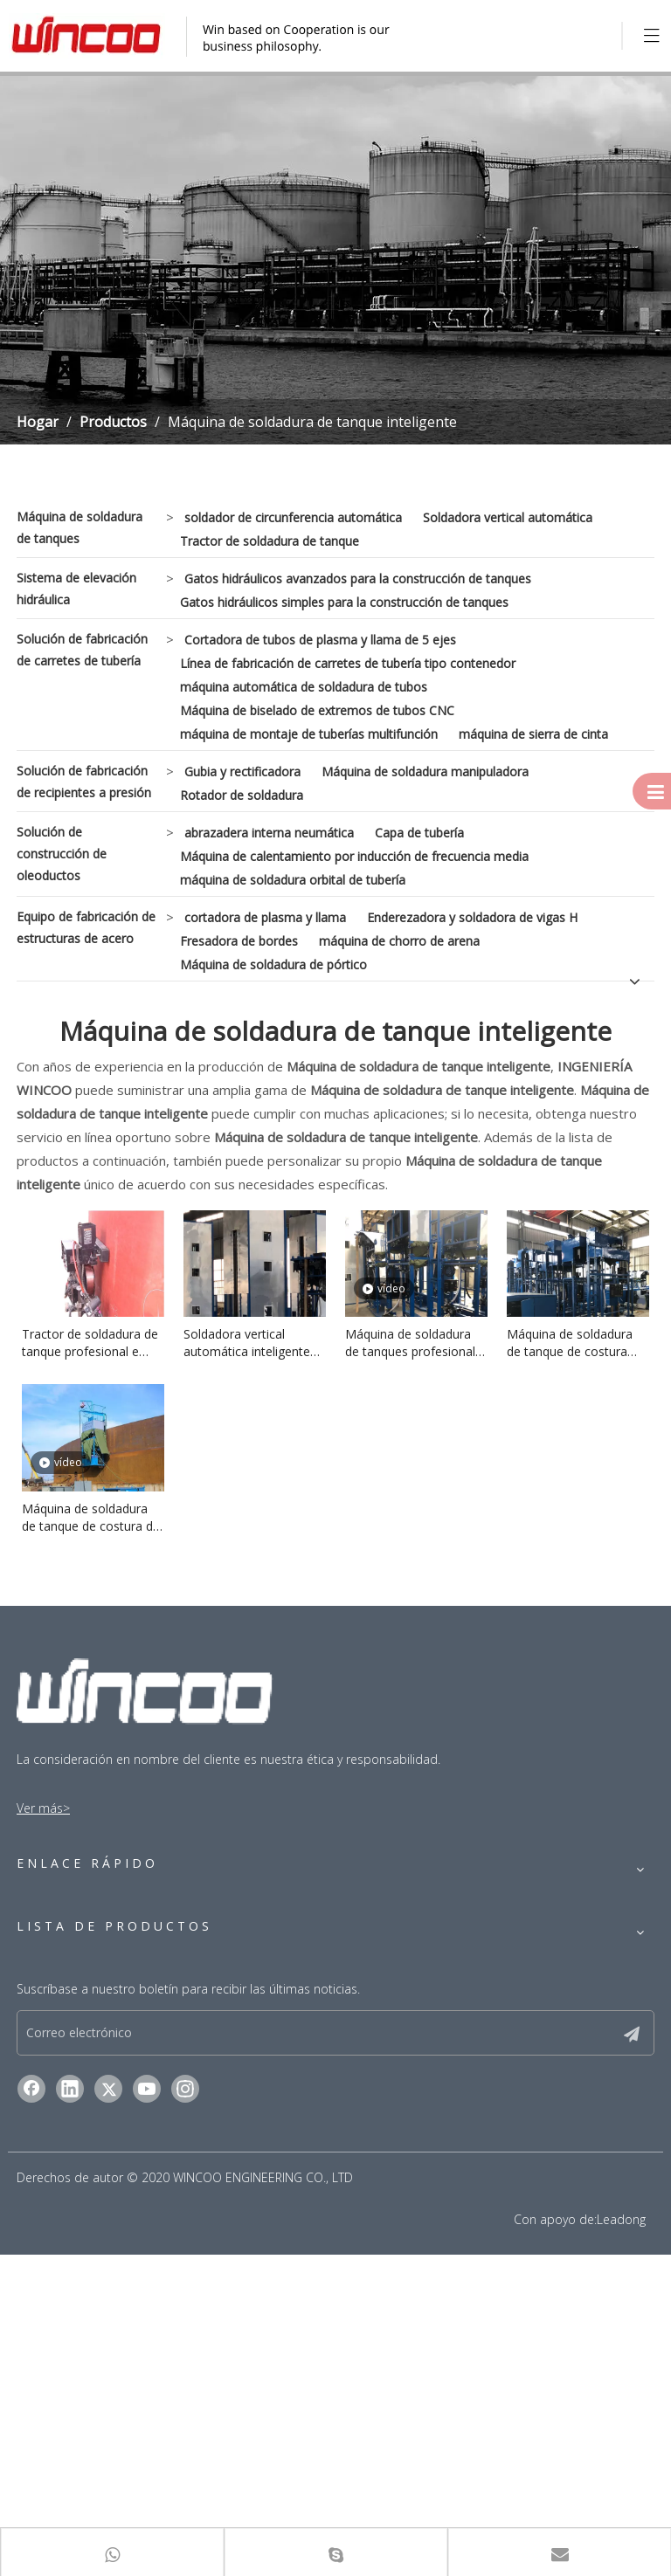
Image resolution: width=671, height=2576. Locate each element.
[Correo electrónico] (325, 2352)
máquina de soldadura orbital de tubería (292, 879)
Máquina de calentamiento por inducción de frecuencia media (354, 856)
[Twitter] (108, 2410)
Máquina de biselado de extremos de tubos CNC (317, 710)
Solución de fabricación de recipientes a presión (84, 781)
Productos (46, 1899)
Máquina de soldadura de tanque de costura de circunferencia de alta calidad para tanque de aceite (91, 1517)
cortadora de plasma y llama (265, 917)
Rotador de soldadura (241, 795)
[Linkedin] (70, 2410)
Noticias (39, 2022)
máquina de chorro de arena (399, 941)
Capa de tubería (419, 832)
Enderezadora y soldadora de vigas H (472, 917)
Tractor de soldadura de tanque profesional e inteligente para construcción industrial (90, 1343)
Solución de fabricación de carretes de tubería (82, 649)
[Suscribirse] (646, 2351)
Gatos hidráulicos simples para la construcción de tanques (344, 602)
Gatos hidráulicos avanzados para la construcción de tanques (357, 578)
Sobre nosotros (61, 1997)
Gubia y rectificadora (242, 771)
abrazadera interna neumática (269, 832)
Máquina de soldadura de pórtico (273, 964)
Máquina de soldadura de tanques (79, 527)
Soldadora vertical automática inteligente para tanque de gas (246, 1343)
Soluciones (47, 1948)
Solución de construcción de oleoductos (62, 853)
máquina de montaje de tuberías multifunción (309, 734)
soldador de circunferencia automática (293, 517)
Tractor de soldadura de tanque (269, 541)
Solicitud (41, 1924)
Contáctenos (53, 2046)
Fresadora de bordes (239, 941)
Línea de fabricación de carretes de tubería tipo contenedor (347, 663)
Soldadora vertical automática (507, 517)
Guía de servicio (61, 1973)
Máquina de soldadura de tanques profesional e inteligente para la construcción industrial (415, 1343)
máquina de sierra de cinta (533, 734)
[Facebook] (31, 2410)
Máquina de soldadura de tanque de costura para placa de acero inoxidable (570, 1343)
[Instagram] (185, 2410)
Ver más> (43, 1808)
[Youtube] (147, 2410)
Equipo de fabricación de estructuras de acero (86, 927)
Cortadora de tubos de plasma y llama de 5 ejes (320, 639)
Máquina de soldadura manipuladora (425, 771)
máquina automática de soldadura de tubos (303, 686)
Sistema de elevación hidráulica (76, 588)
